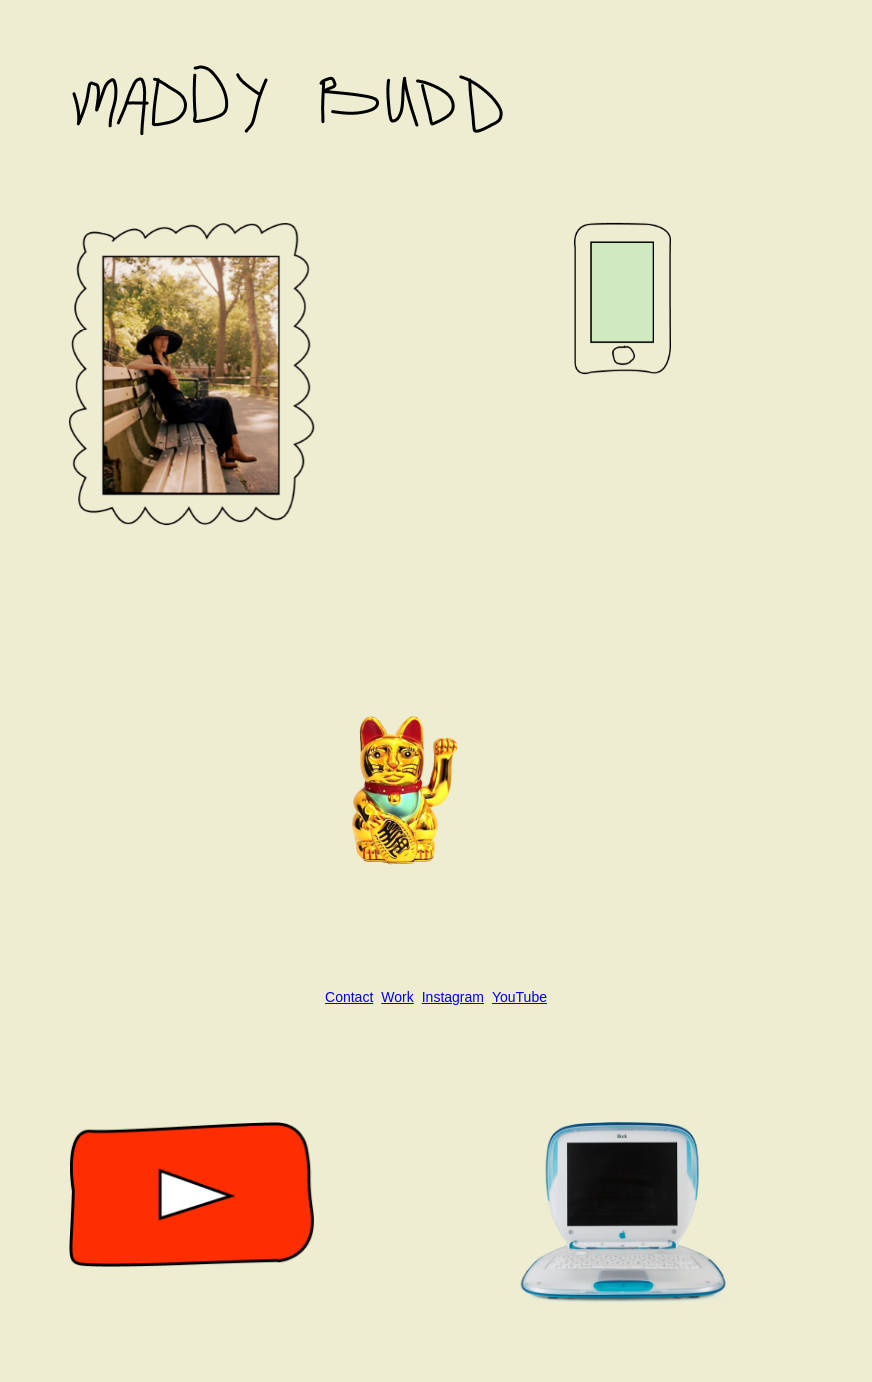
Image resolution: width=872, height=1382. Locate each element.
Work (397, 997)
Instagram (453, 997)
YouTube (519, 997)
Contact (349, 997)
